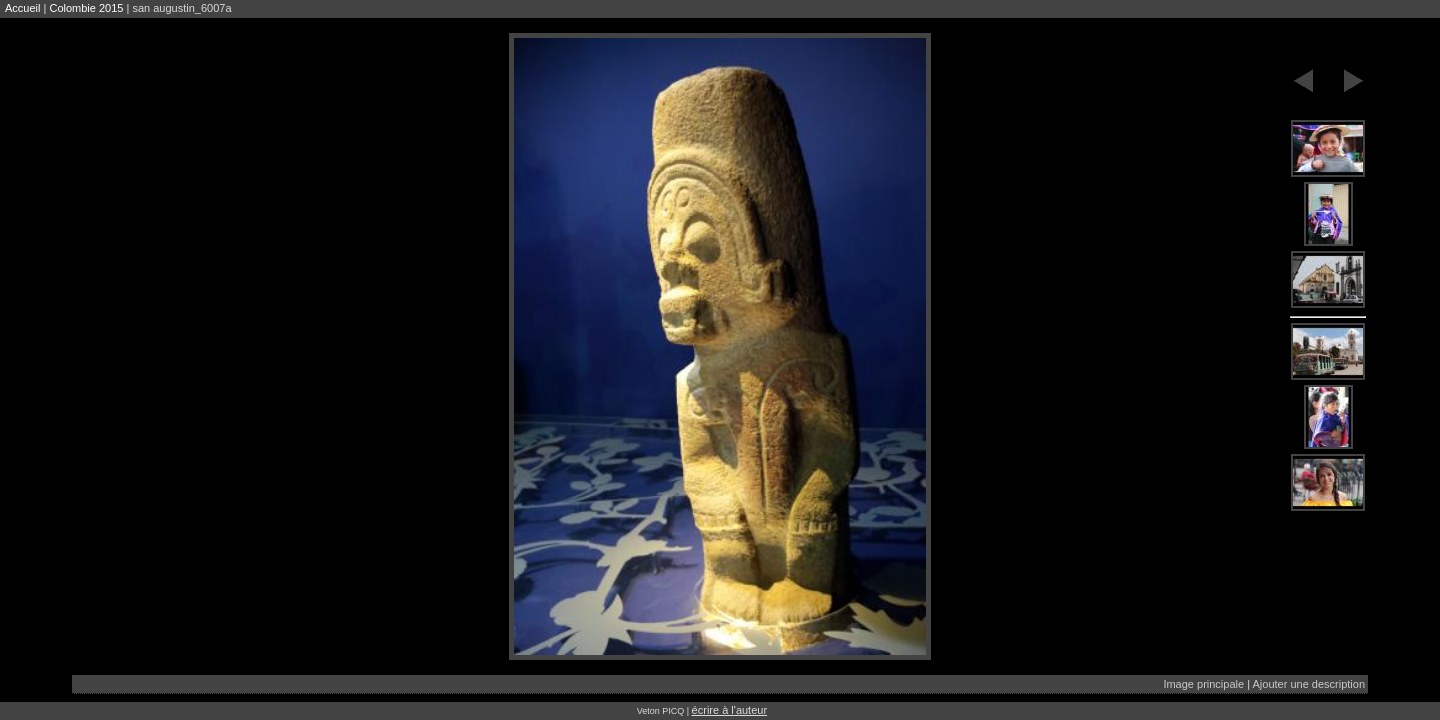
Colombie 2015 (86, 8)
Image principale (1203, 684)
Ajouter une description (1308, 684)
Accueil (22, 8)
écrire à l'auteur (729, 710)
